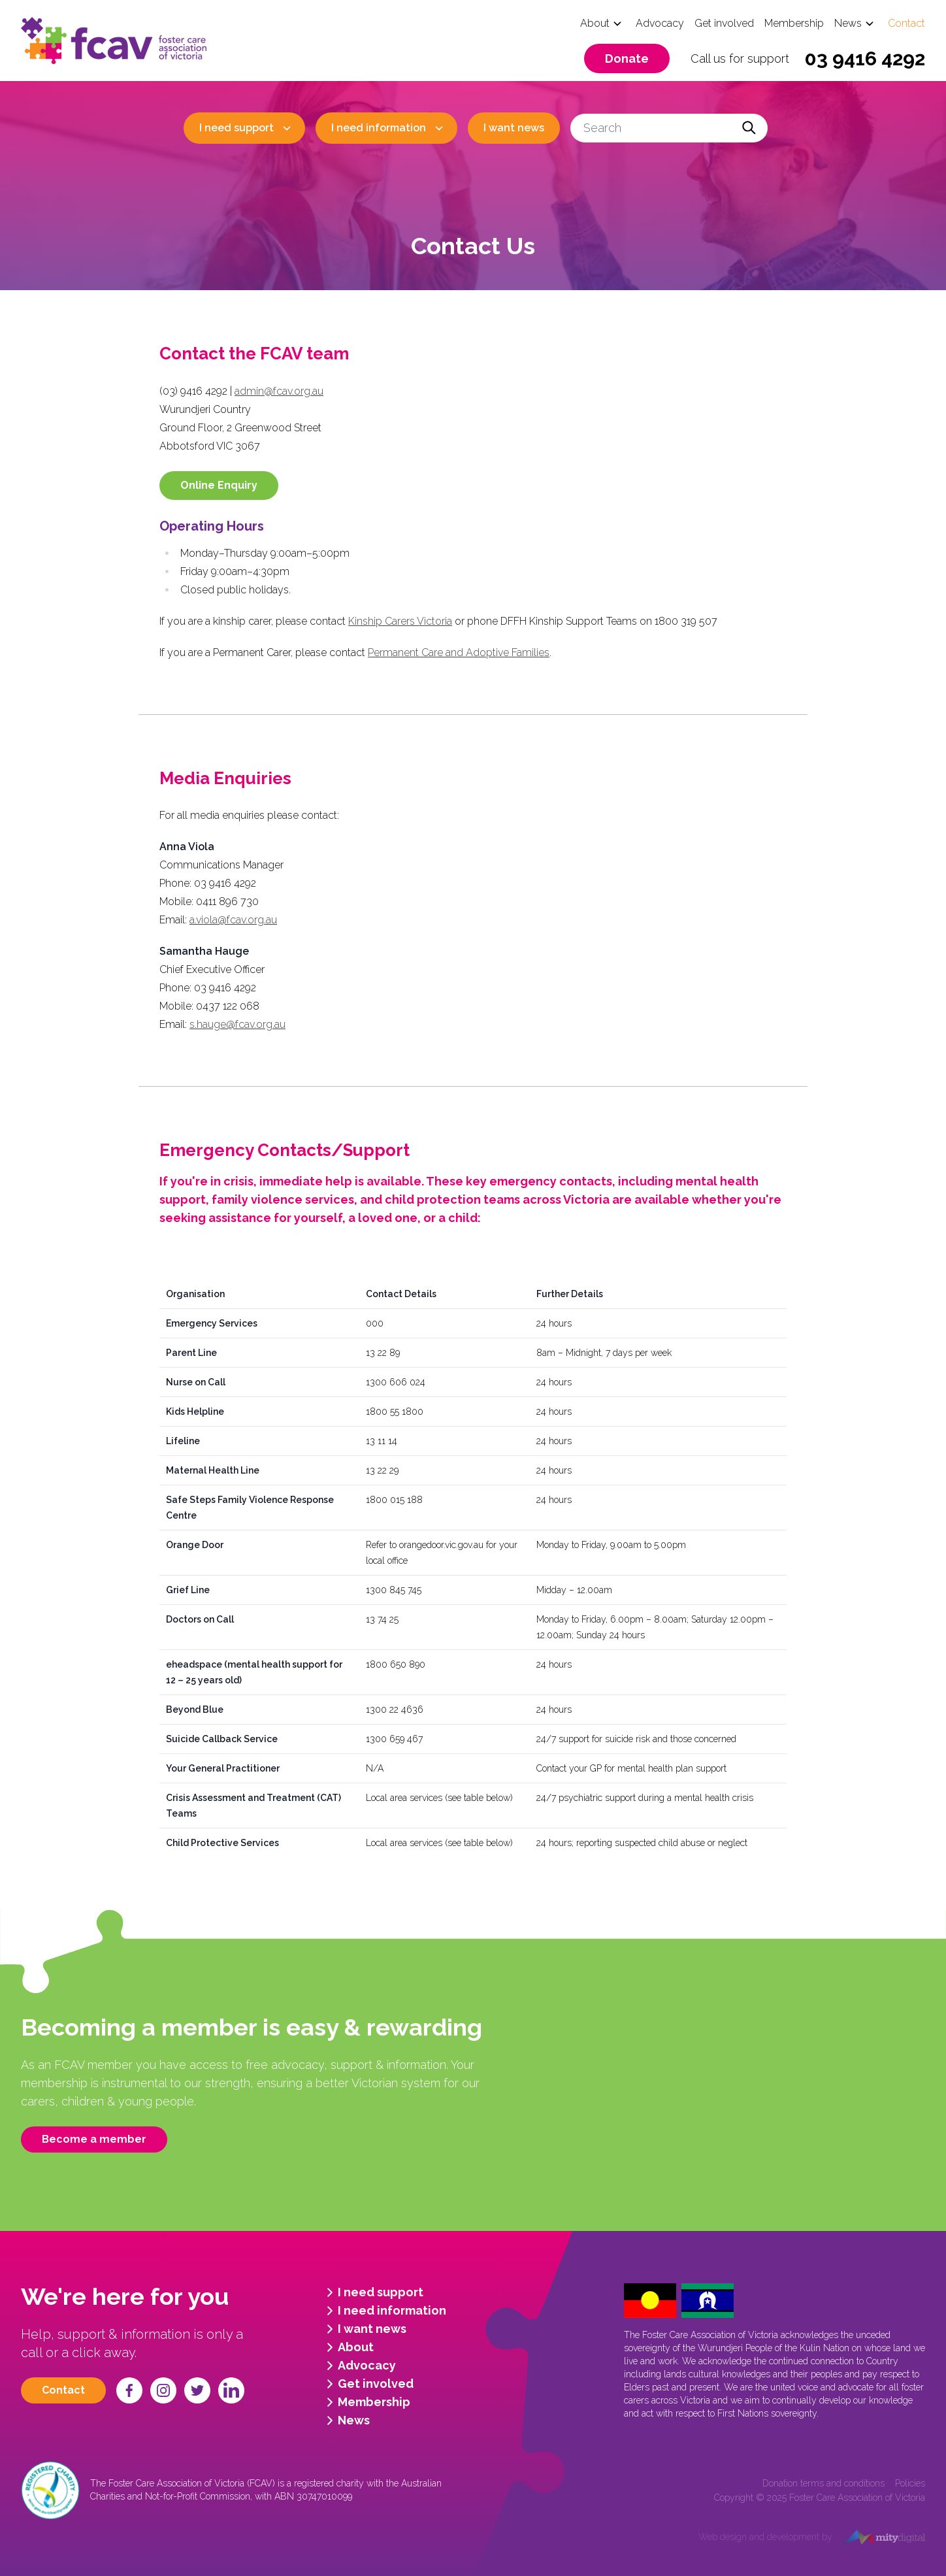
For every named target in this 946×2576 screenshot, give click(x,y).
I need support (236, 128)
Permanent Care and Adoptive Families (458, 652)
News (848, 23)
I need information (378, 128)
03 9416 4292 (865, 58)
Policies (910, 2483)
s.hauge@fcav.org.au (237, 1024)
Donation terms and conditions (823, 2483)
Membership (794, 23)
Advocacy (660, 23)
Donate (627, 58)
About (595, 23)
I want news (513, 128)
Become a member (94, 2139)
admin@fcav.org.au (279, 391)
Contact (906, 23)
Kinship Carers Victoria (400, 621)
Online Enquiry (218, 485)
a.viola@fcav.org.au (233, 920)
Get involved (724, 23)
